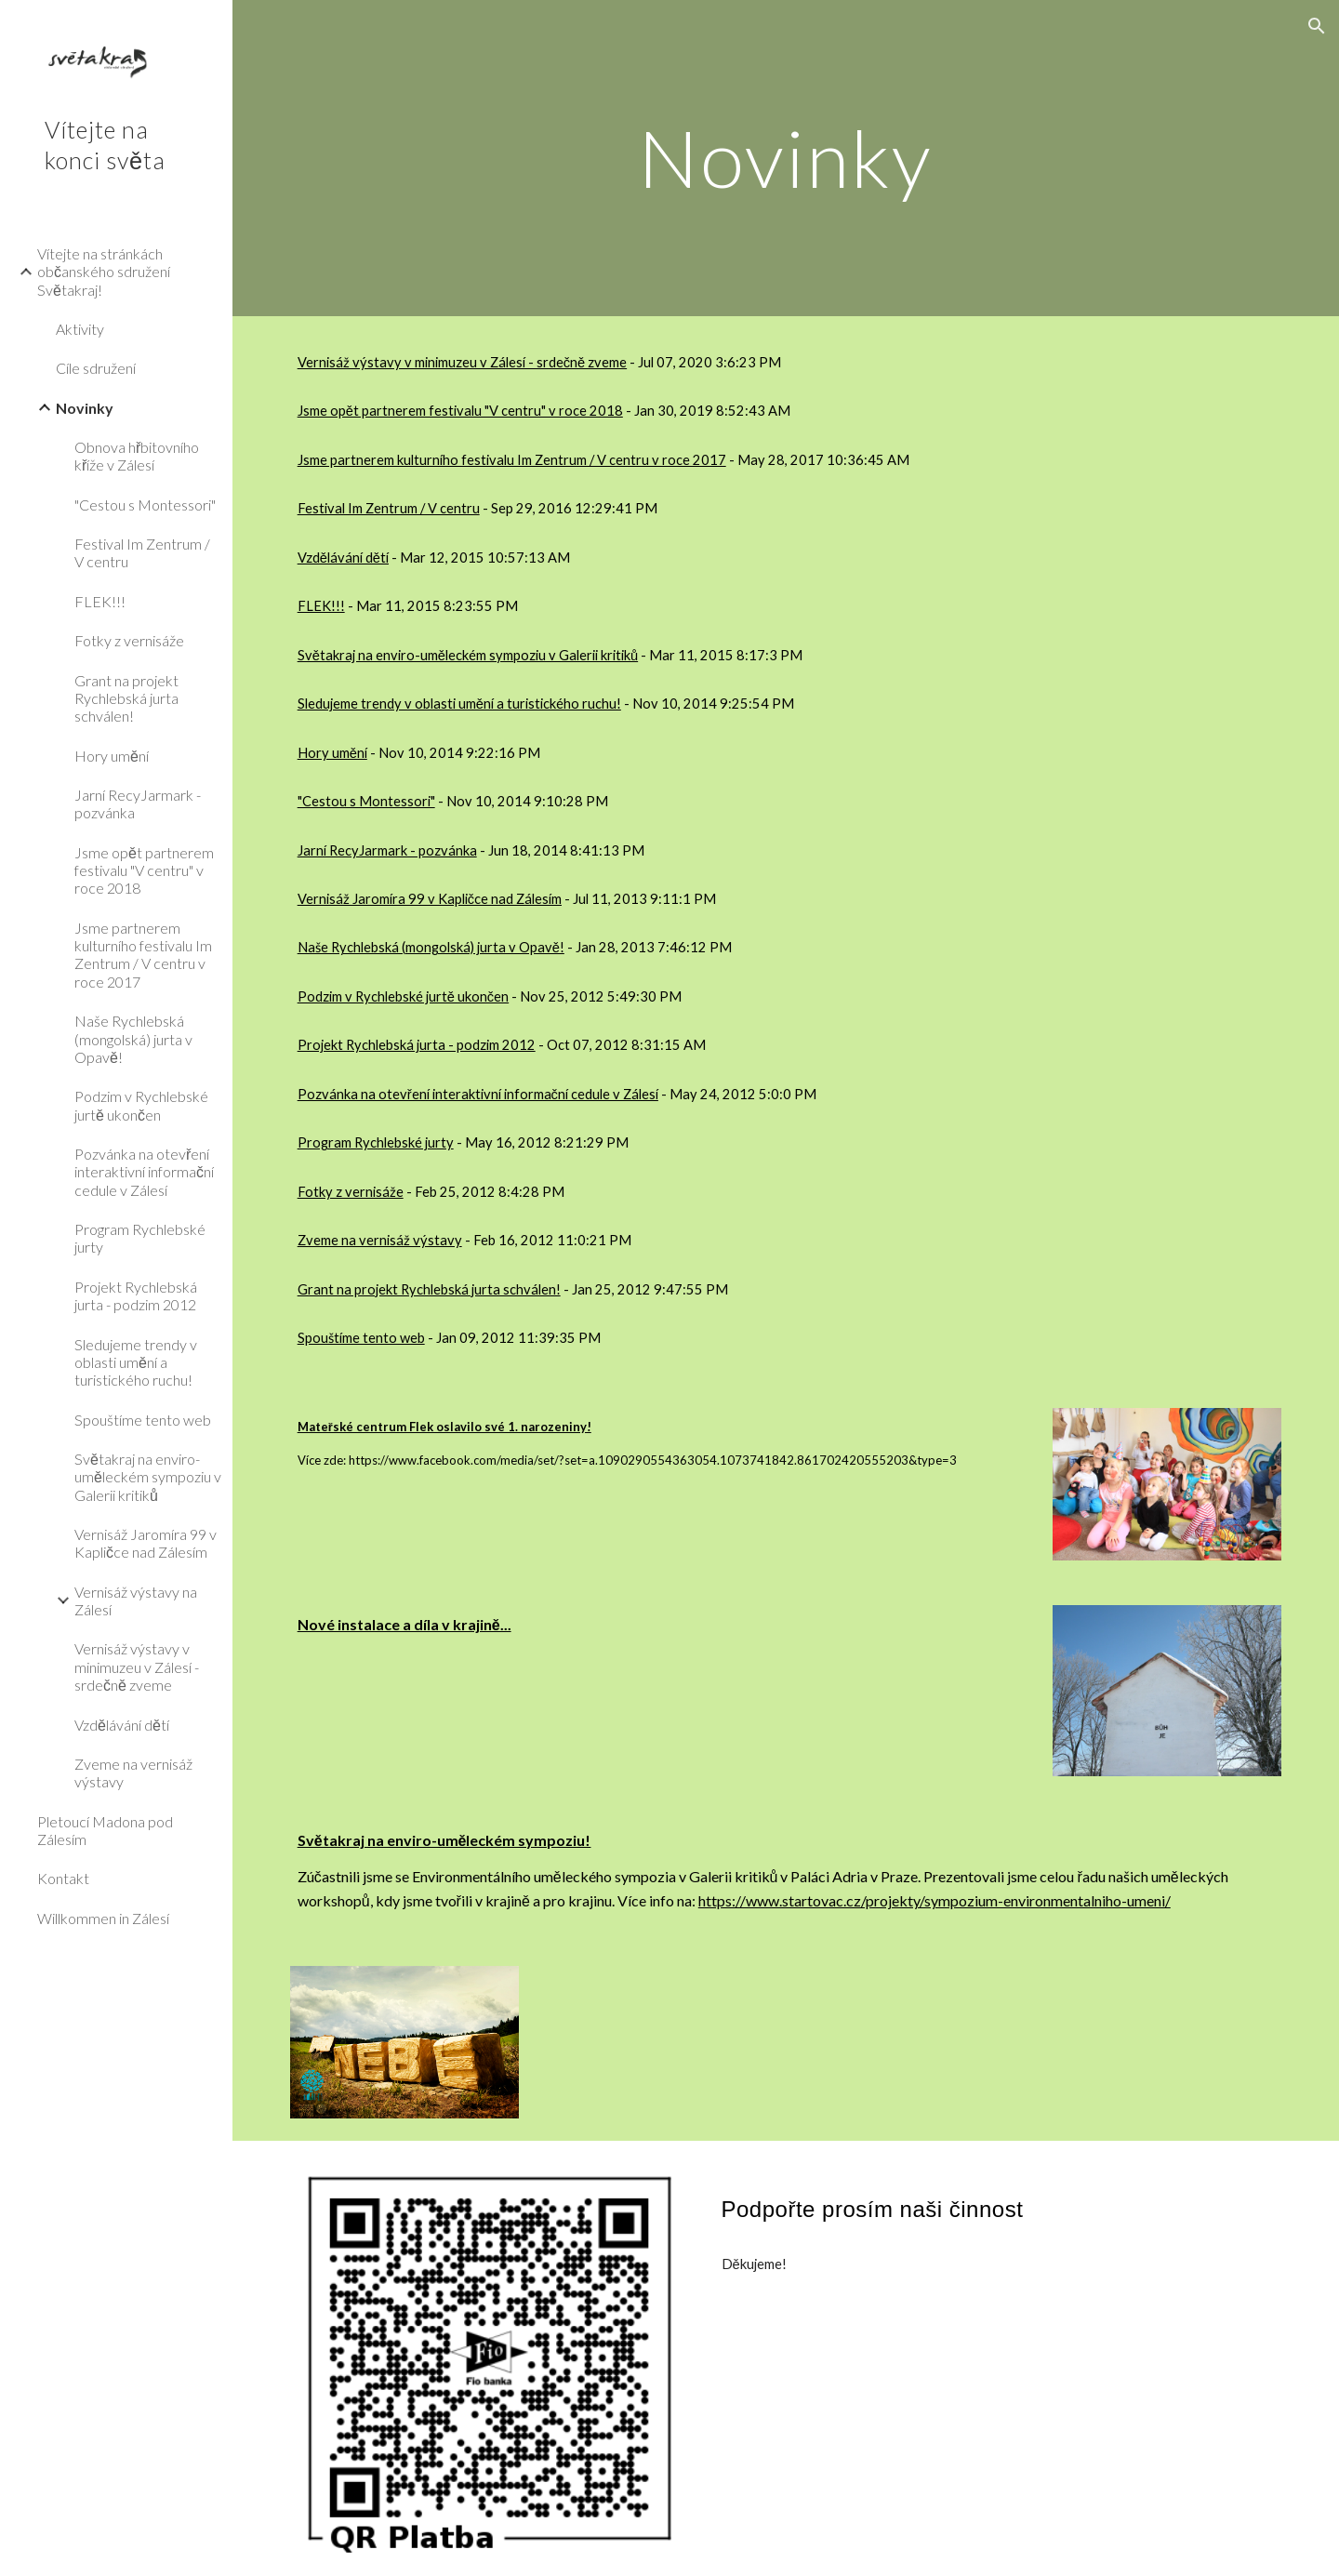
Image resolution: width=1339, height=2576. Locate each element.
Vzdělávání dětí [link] (121, 1724)
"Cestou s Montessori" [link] (145, 504)
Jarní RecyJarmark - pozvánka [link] (137, 803)
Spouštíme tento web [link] (142, 1419)
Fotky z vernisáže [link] (129, 640)
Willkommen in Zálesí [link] (103, 1918)
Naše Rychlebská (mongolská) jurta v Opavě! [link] (133, 1039)
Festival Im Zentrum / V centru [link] (142, 552)
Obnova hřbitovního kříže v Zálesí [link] (136, 455)
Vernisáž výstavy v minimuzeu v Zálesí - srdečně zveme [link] (136, 1666)
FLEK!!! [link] (100, 601)
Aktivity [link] (80, 329)
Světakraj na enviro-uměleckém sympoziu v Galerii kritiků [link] (147, 1477)
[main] (785, 158)
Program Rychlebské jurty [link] (139, 1237)
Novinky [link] (84, 408)
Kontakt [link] (63, 1878)
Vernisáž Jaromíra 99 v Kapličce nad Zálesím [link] (145, 1542)
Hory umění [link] (111, 755)
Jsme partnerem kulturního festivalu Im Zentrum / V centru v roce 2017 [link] (143, 954)
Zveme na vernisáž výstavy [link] (133, 1772)
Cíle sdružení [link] (96, 368)
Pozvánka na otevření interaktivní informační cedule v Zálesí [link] (144, 1172)
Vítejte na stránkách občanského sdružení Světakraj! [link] (103, 272)
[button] (1316, 26)
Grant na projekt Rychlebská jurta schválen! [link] (126, 698)
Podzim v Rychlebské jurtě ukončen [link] (141, 1104)
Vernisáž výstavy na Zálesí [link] (135, 1600)
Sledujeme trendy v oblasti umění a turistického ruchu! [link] (135, 1362)
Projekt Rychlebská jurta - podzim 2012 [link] (135, 1295)
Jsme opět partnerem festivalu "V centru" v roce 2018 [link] (144, 870)
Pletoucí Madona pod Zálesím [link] (105, 1830)
